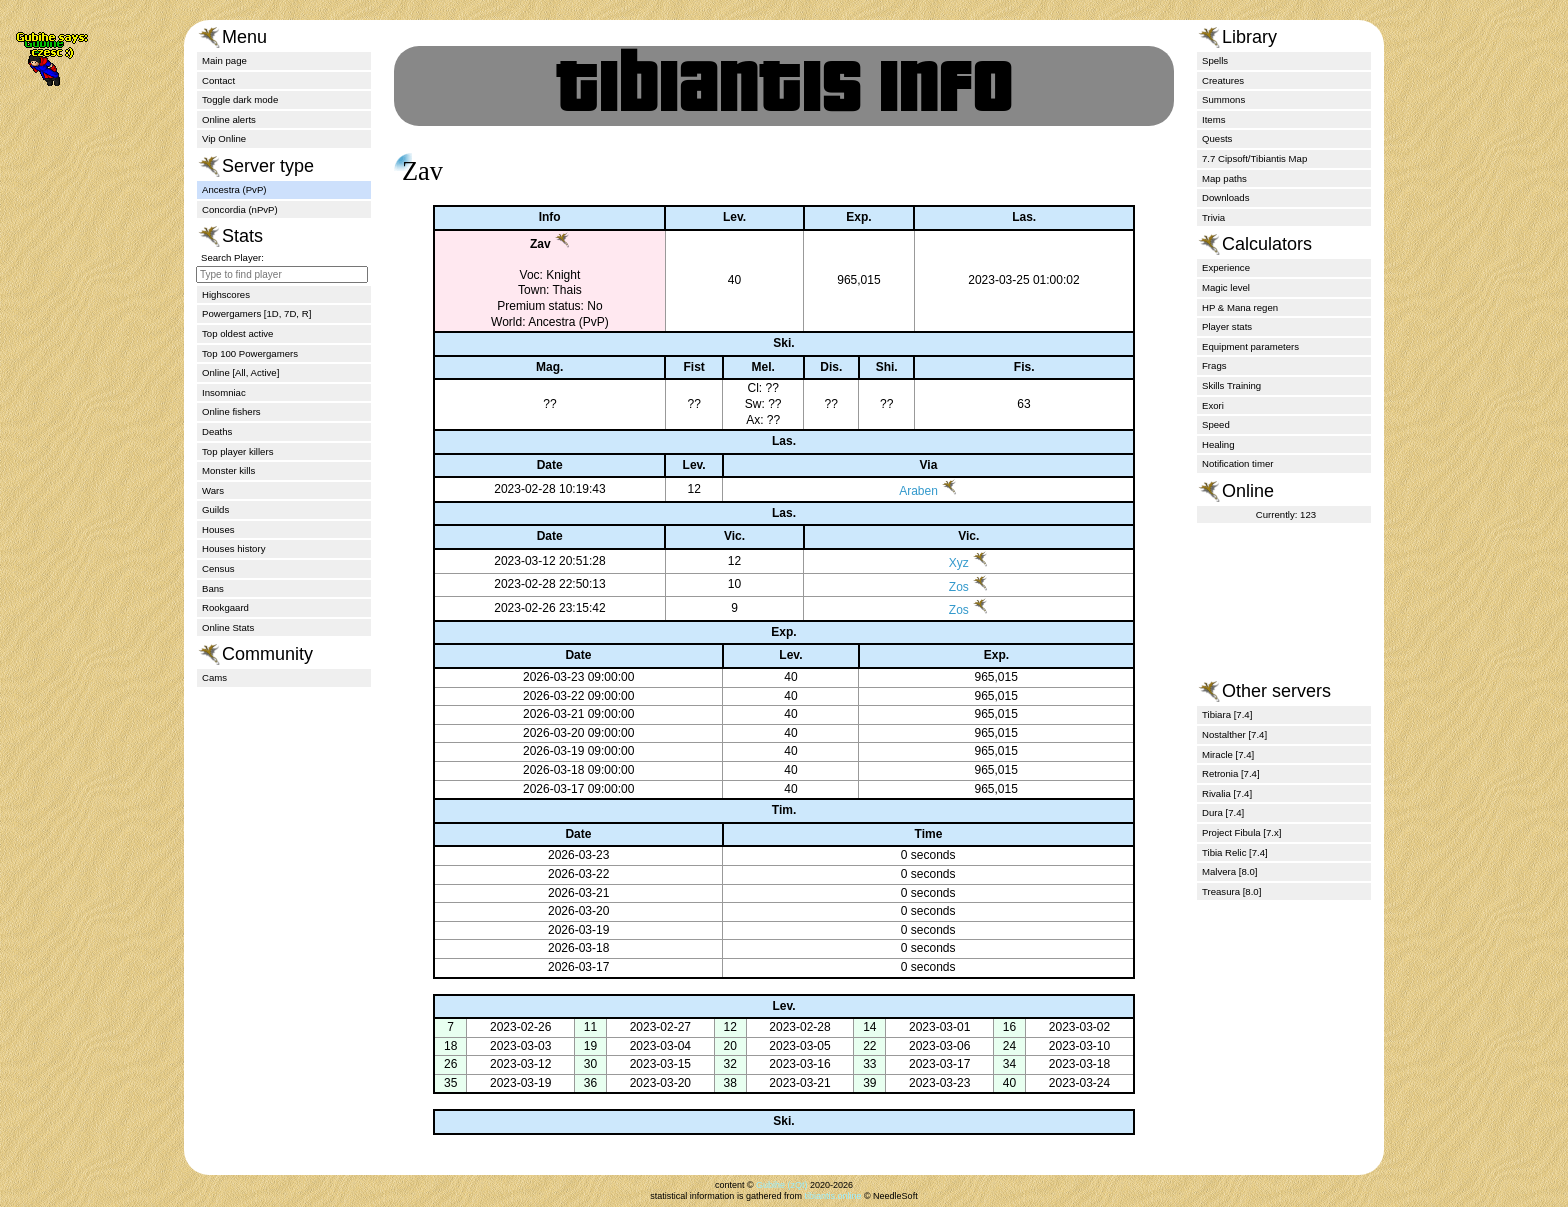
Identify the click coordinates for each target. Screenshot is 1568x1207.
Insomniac (224, 392)
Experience (1226, 267)
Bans (213, 588)
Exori (1213, 405)
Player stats (1227, 326)
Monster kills (228, 470)
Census (218, 568)
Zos (937, 587)
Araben (902, 491)
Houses (218, 529)
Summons (1223, 99)
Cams (214, 677)
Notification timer (1237, 463)
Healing (1218, 444)
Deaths (217, 431)
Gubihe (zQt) (782, 1185)
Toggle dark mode (240, 99)
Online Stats (228, 627)
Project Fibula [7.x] (1241, 832)
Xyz (937, 563)
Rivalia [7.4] (1227, 793)
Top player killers (237, 451)
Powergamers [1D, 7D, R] (256, 313)
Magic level (1226, 287)
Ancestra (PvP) (234, 189)
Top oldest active (237, 333)
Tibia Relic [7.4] (1235, 852)
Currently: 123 (1286, 514)
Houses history (233, 548)
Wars (213, 490)
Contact (218, 80)
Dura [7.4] (1223, 812)
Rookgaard (225, 607)
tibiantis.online (832, 1196)
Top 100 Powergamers (250, 353)
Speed (1216, 424)
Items (1213, 119)
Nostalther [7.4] (1234, 734)
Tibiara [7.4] (1227, 714)
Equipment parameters (1250, 346)
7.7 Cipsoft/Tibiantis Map (1254, 158)
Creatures (1223, 80)
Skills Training (1231, 385)
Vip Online (224, 138)
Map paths (1224, 178)
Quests (1217, 138)
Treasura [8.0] (1231, 891)
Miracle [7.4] (1228, 754)
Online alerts (229, 119)
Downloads (1225, 197)
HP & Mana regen (1240, 307)
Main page (224, 60)
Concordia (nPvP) (240, 209)
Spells (1215, 60)
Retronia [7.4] (1231, 773)
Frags (1214, 365)
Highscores (226, 294)
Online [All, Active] (240, 372)
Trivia (1213, 217)
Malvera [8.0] (1229, 871)
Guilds (215, 509)
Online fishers (231, 411)
